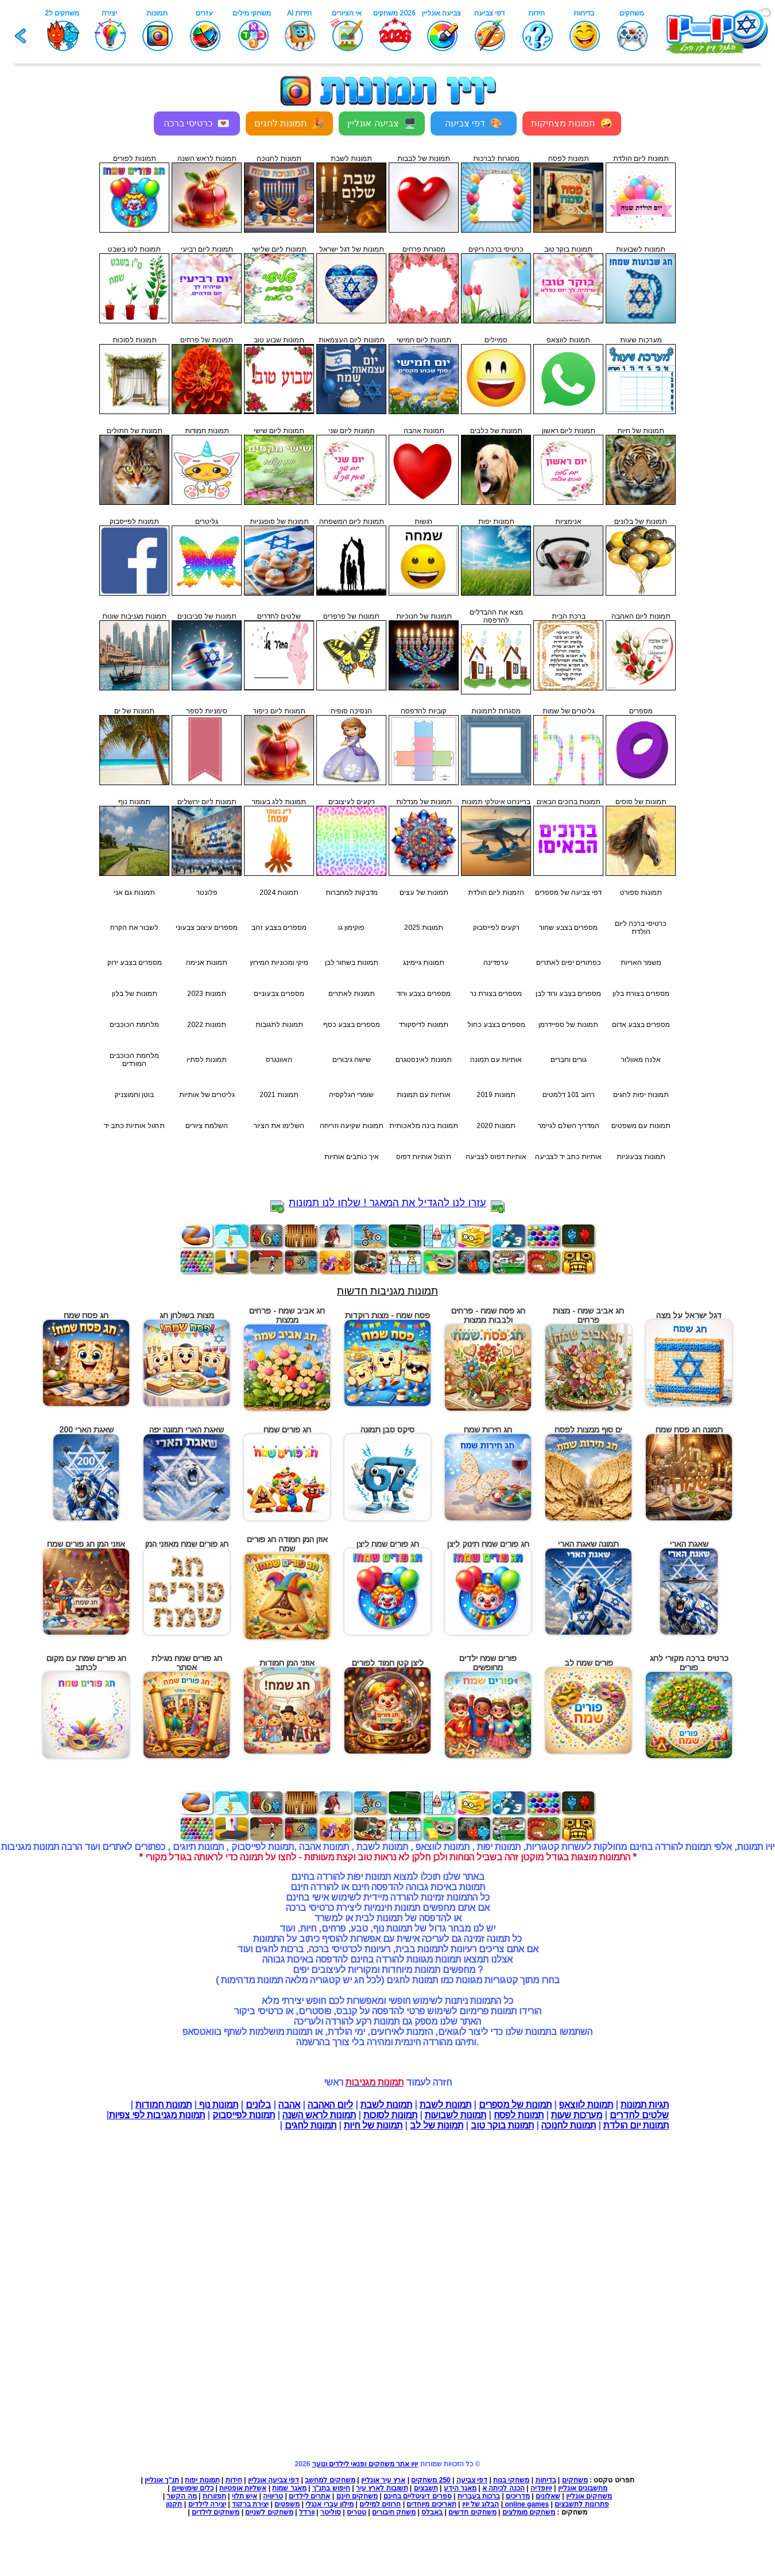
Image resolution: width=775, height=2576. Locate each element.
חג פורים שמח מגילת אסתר (187, 1663)
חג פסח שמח (86, 1315)
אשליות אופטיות (242, 2488)
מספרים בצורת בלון (641, 994)
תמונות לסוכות (390, 2115)
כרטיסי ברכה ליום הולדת (640, 928)
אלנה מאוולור (641, 1060)
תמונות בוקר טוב (502, 2125)
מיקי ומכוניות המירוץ (279, 963)
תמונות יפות (202, 2480)
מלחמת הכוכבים (134, 1025)
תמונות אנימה (206, 963)
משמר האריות (641, 963)
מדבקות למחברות (352, 893)
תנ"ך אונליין (162, 2480)
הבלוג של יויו (480, 2504)
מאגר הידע (460, 2488)
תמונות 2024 (279, 893)
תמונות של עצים (424, 893)
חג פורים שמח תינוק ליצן (488, 1543)
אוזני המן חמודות (287, 1662)
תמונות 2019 (496, 1095)
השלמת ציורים (206, 1126)
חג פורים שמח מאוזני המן (186, 1543)
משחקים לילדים (215, 2512)
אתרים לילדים (309, 2496)
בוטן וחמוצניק (134, 1095)
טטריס (356, 2512)
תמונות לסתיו (207, 1060)
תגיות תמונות (645, 2105)
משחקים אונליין (589, 2496)
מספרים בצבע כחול (496, 1025)
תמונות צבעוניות (641, 1157)
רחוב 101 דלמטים (568, 1095)
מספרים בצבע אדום (641, 1025)
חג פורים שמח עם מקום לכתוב (86, 1663)
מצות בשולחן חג (187, 1315)
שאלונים (548, 2496)
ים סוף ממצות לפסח (588, 1429)
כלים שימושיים (193, 2488)
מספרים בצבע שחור (568, 928)
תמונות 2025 (423, 928)
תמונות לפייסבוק (243, 2115)
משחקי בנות (511, 2480)
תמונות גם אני (134, 893)
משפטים (287, 2504)
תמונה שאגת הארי (588, 1543)
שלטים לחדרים (639, 2115)
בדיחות (546, 2480)
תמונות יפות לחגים (641, 1095)
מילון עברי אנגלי (329, 2504)
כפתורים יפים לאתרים (568, 963)
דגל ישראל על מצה (689, 1315)
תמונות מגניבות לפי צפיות (157, 2115)
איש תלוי (244, 2496)
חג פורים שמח (287, 1429)
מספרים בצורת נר (496, 994)
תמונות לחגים (289, 123)
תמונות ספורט (641, 893)
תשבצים (426, 2488)
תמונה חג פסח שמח (689, 1429)
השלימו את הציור (279, 1126)
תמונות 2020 (496, 1126)
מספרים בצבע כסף (351, 1025)
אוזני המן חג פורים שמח (86, 1543)
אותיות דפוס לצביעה (496, 1157)
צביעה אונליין (381, 123)
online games (526, 2504)
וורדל (307, 2512)
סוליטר (330, 2512)
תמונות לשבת (445, 2105)
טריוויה (273, 2496)
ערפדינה (496, 963)
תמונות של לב (436, 2125)
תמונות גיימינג (423, 963)
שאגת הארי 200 (86, 1429)
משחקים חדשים (472, 2512)
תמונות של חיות (373, 2125)
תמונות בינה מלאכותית (423, 1126)
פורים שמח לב (588, 1662)
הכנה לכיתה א (503, 2488)
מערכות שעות (576, 2115)
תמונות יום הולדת (636, 2125)
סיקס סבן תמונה (387, 1429)
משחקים (575, 2480)
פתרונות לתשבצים (582, 2504)
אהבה (289, 2105)
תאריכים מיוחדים (431, 2504)
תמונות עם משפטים (641, 1126)
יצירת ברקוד (250, 2504)
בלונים (258, 2105)
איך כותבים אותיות (351, 1157)
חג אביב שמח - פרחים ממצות (287, 1315)
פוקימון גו (351, 928)
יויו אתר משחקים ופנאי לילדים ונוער (365, 2464)
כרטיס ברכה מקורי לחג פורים (689, 1663)
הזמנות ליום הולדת (496, 893)
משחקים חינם (357, 2496)
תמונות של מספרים (515, 2105)
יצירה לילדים (207, 2504)
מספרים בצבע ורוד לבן (568, 994)
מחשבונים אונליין (582, 2488)
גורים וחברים (569, 1060)
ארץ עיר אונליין (383, 2480)
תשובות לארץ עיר (382, 2488)
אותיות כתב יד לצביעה (568, 1157)
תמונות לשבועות (455, 2115)
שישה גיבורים (351, 1060)
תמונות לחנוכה (568, 2125)
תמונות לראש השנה (319, 2115)
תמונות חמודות (163, 2105)
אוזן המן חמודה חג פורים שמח (287, 1544)
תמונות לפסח (519, 2115)
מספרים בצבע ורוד (424, 994)
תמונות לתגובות (279, 1025)
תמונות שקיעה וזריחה (351, 1126)
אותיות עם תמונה (496, 1060)
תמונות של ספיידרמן (568, 1025)
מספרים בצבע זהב (279, 928)
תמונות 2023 (206, 994)
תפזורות (214, 2496)
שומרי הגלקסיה (351, 1095)
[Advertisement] (48, 309)
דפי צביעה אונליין (274, 2480)
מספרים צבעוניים (279, 994)
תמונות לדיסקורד (423, 1025)
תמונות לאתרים (351, 994)
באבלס (432, 2512)
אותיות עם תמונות (424, 1095)
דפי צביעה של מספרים (568, 893)
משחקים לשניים (269, 2512)
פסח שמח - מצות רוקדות (387, 1315)
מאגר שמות (289, 2488)
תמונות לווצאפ (586, 2105)
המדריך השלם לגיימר (568, 1126)
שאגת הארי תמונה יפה (186, 1429)
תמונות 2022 (206, 1025)
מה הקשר (181, 2496)
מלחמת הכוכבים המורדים (134, 1060)
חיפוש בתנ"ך (331, 2488)
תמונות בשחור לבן (351, 963)
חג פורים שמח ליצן (387, 1543)
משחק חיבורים (394, 2512)
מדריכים (518, 2496)
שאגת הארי (689, 1543)
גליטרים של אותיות (207, 1095)
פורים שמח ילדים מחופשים (488, 1663)
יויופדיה (541, 2488)
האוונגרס (279, 1060)
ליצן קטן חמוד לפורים (388, 1662)
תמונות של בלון (134, 994)
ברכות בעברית (479, 2496)
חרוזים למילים (380, 2504)
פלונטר (207, 893)
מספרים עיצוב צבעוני (207, 928)
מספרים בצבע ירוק (134, 963)
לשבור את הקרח (134, 928)
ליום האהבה (330, 2105)
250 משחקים (430, 2480)
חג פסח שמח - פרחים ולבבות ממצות (488, 1315)
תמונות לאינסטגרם (424, 1060)
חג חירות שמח (488, 1429)
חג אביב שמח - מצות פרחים (588, 1315)
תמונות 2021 (279, 1095)
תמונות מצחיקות (572, 123)
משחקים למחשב (330, 2480)
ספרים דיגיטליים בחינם (417, 2496)
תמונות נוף (217, 2105)
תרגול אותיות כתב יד (134, 1126)
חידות (234, 2480)
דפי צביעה (473, 123)
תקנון (174, 2504)
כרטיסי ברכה (197, 123)
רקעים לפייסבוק (496, 928)
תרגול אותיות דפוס (423, 1157)
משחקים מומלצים (528, 2512)
